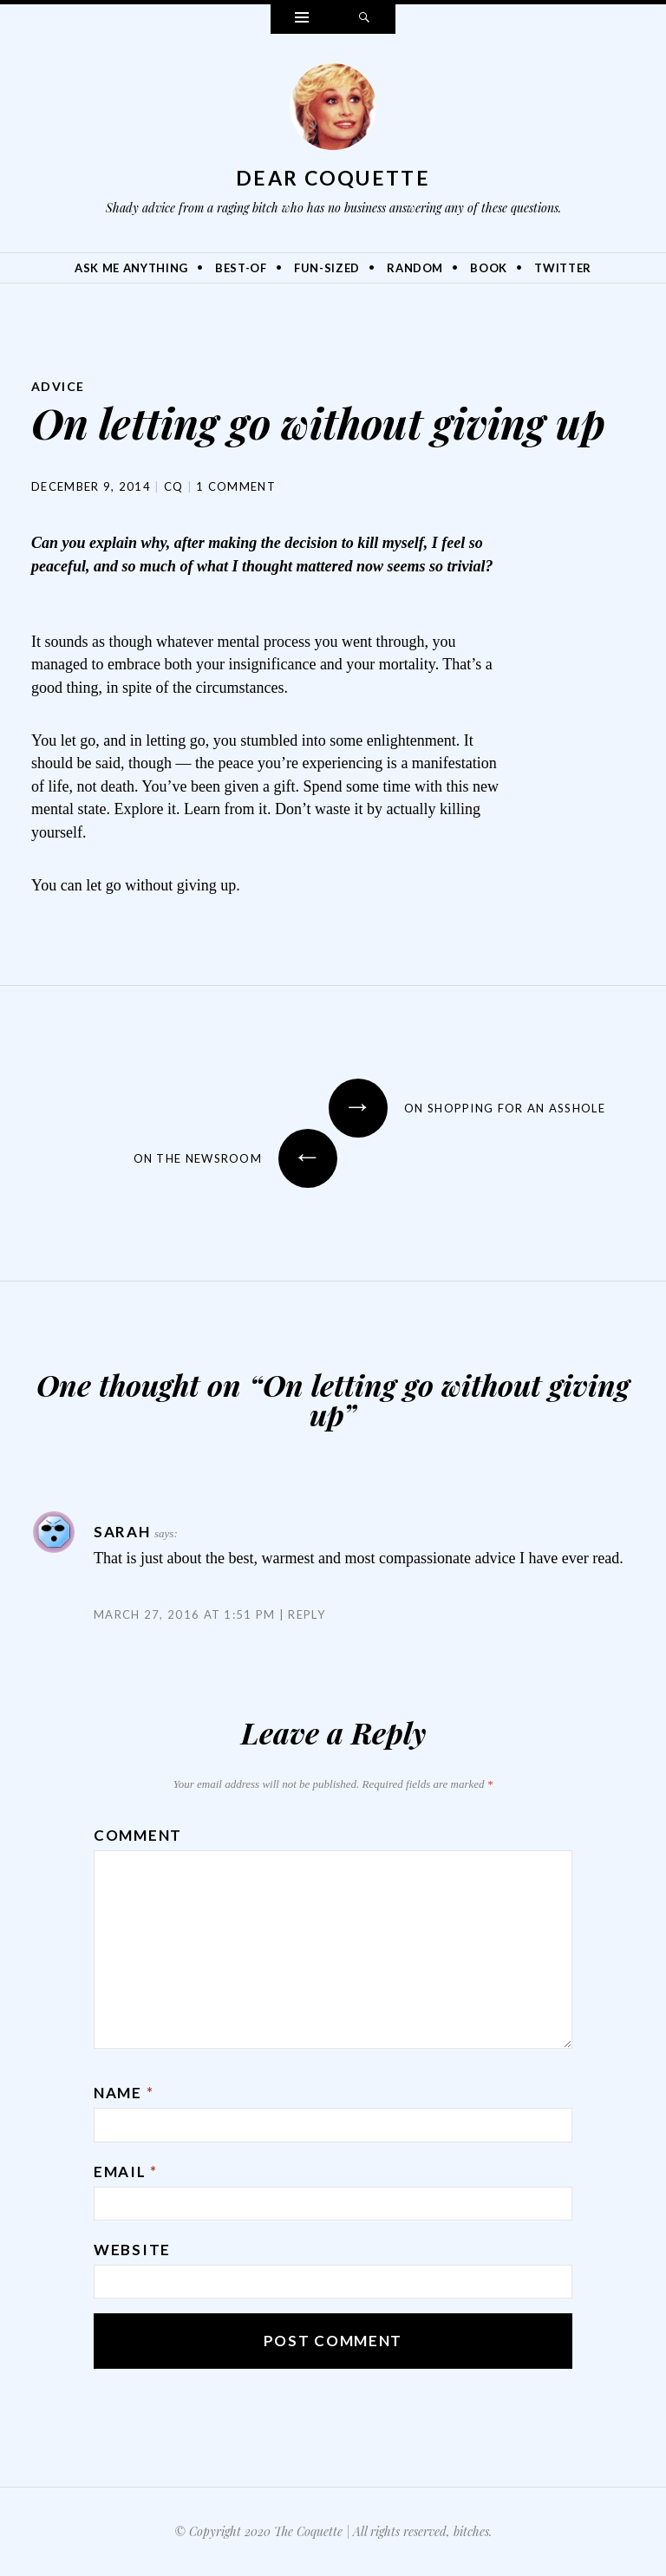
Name (123, 2093)
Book (488, 268)
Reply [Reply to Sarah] (306, 1614)
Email (126, 2171)
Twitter (562, 268)
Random (415, 268)
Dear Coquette (333, 178)
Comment (138, 1835)
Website (132, 2249)
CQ (174, 486)
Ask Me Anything (131, 268)
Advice (57, 386)
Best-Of (241, 268)
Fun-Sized (327, 268)
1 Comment (236, 486)
